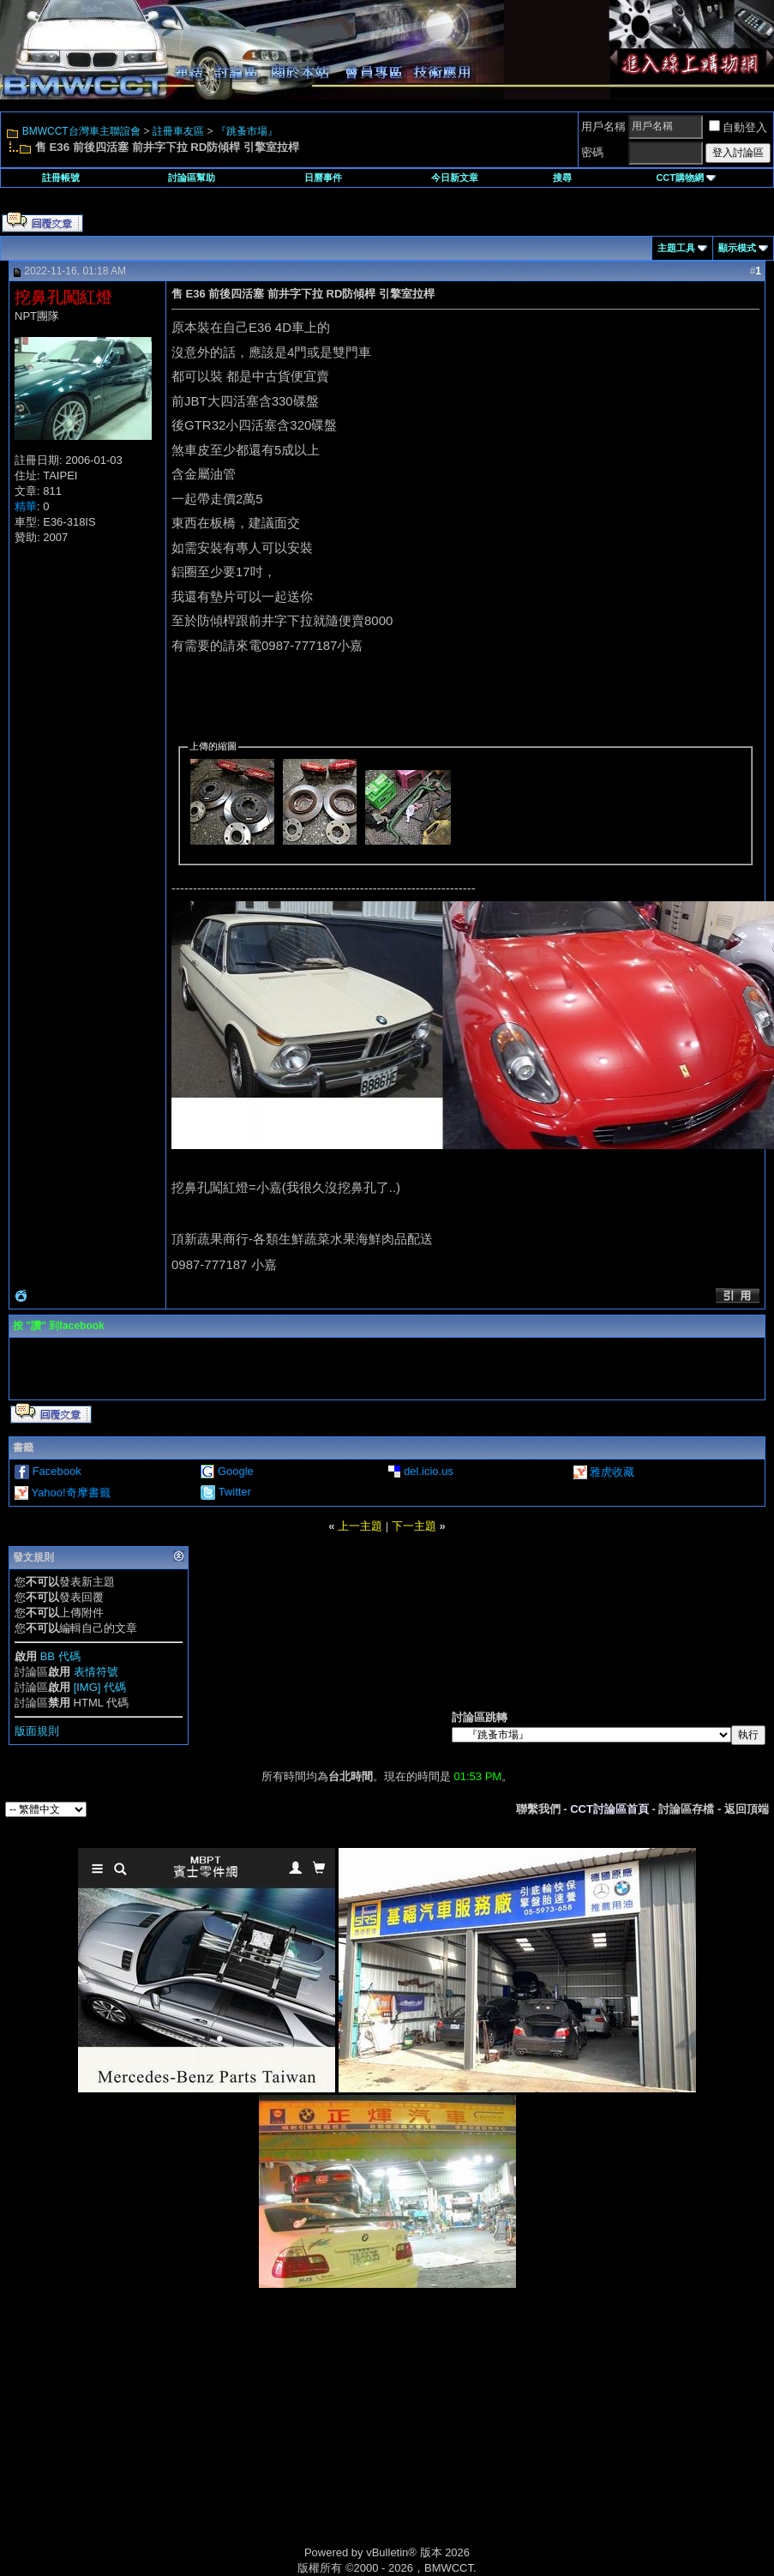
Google (236, 1471)
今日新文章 (454, 177)
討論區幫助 (191, 177)
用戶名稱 (603, 126)
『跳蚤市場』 (247, 131)
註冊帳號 (61, 177)
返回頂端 (746, 1809)
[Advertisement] (241, 2435)
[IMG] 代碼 (100, 1687)
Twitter (235, 1491)
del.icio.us (428, 1471)
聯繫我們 (538, 1809)
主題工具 (676, 248)
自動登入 (738, 127)
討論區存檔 (686, 1809)
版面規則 (37, 1730)
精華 (26, 506)
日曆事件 (323, 177)
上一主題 (360, 1526)
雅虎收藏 (612, 1472)
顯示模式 (737, 248)
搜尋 (562, 177)
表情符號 (96, 1671)
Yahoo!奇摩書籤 (70, 1492)
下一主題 (414, 1526)
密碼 (592, 152)
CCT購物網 (686, 177)
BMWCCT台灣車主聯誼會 (81, 131)
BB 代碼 (60, 1656)
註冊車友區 (178, 131)
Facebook (57, 1471)
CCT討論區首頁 (609, 1809)
